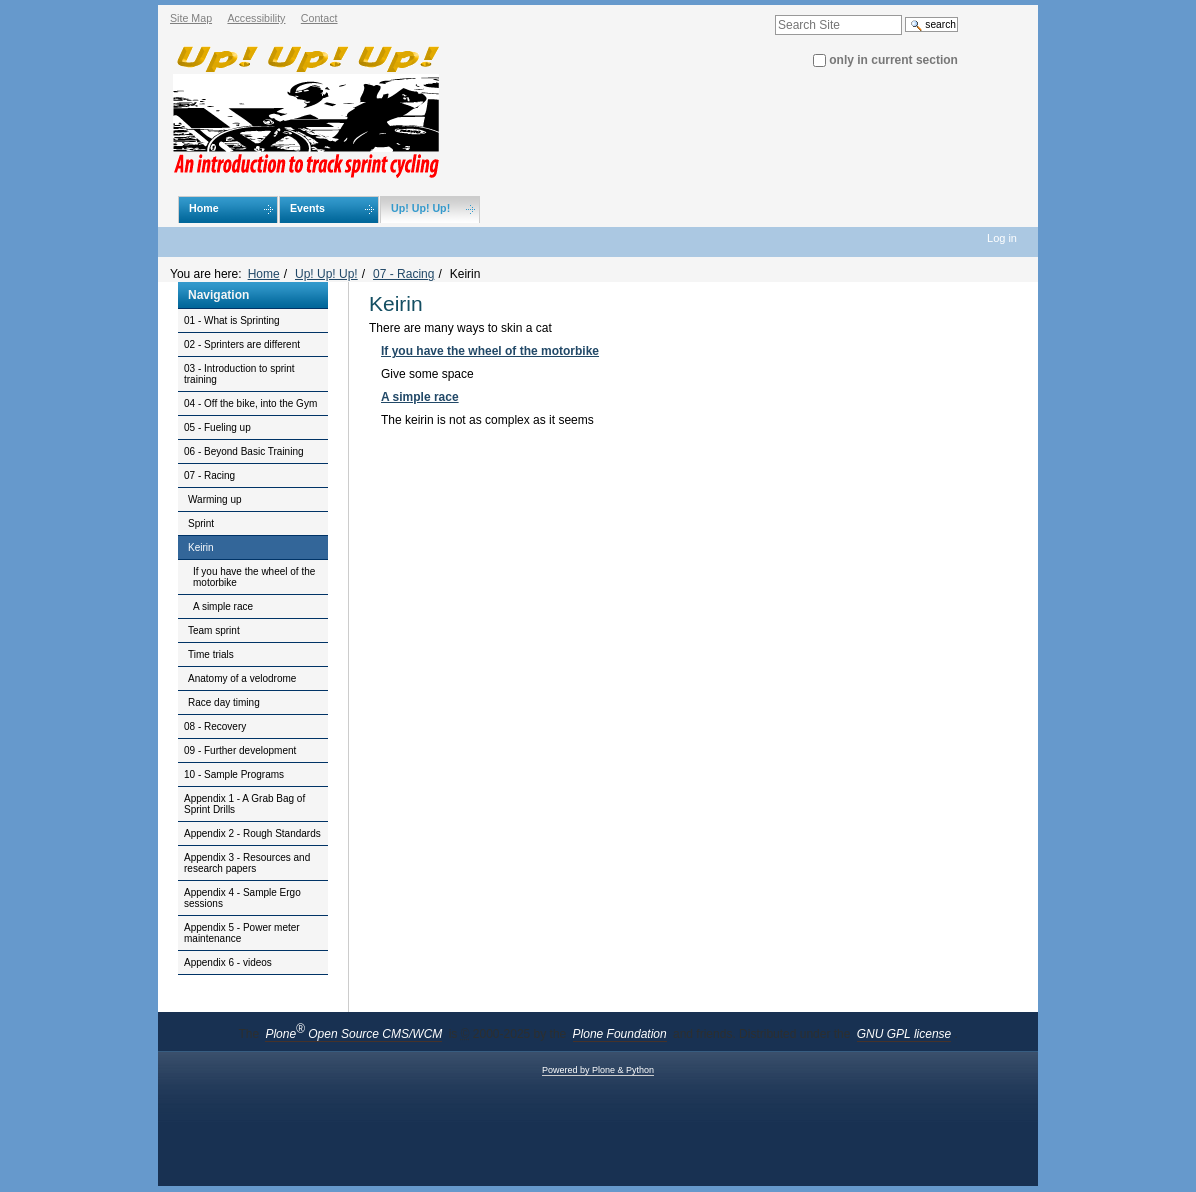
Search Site (774, 5)
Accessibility (256, 18)
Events (307, 208)
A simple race (420, 397)
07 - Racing (403, 274)
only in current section (893, 60)
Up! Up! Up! (420, 208)
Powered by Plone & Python (598, 1070)
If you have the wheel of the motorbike (490, 351)
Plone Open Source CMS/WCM (353, 1034)
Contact (319, 18)
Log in (1002, 238)
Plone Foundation (620, 1034)
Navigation (218, 295)
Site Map (191, 18)
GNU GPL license (904, 1034)
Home (204, 208)
